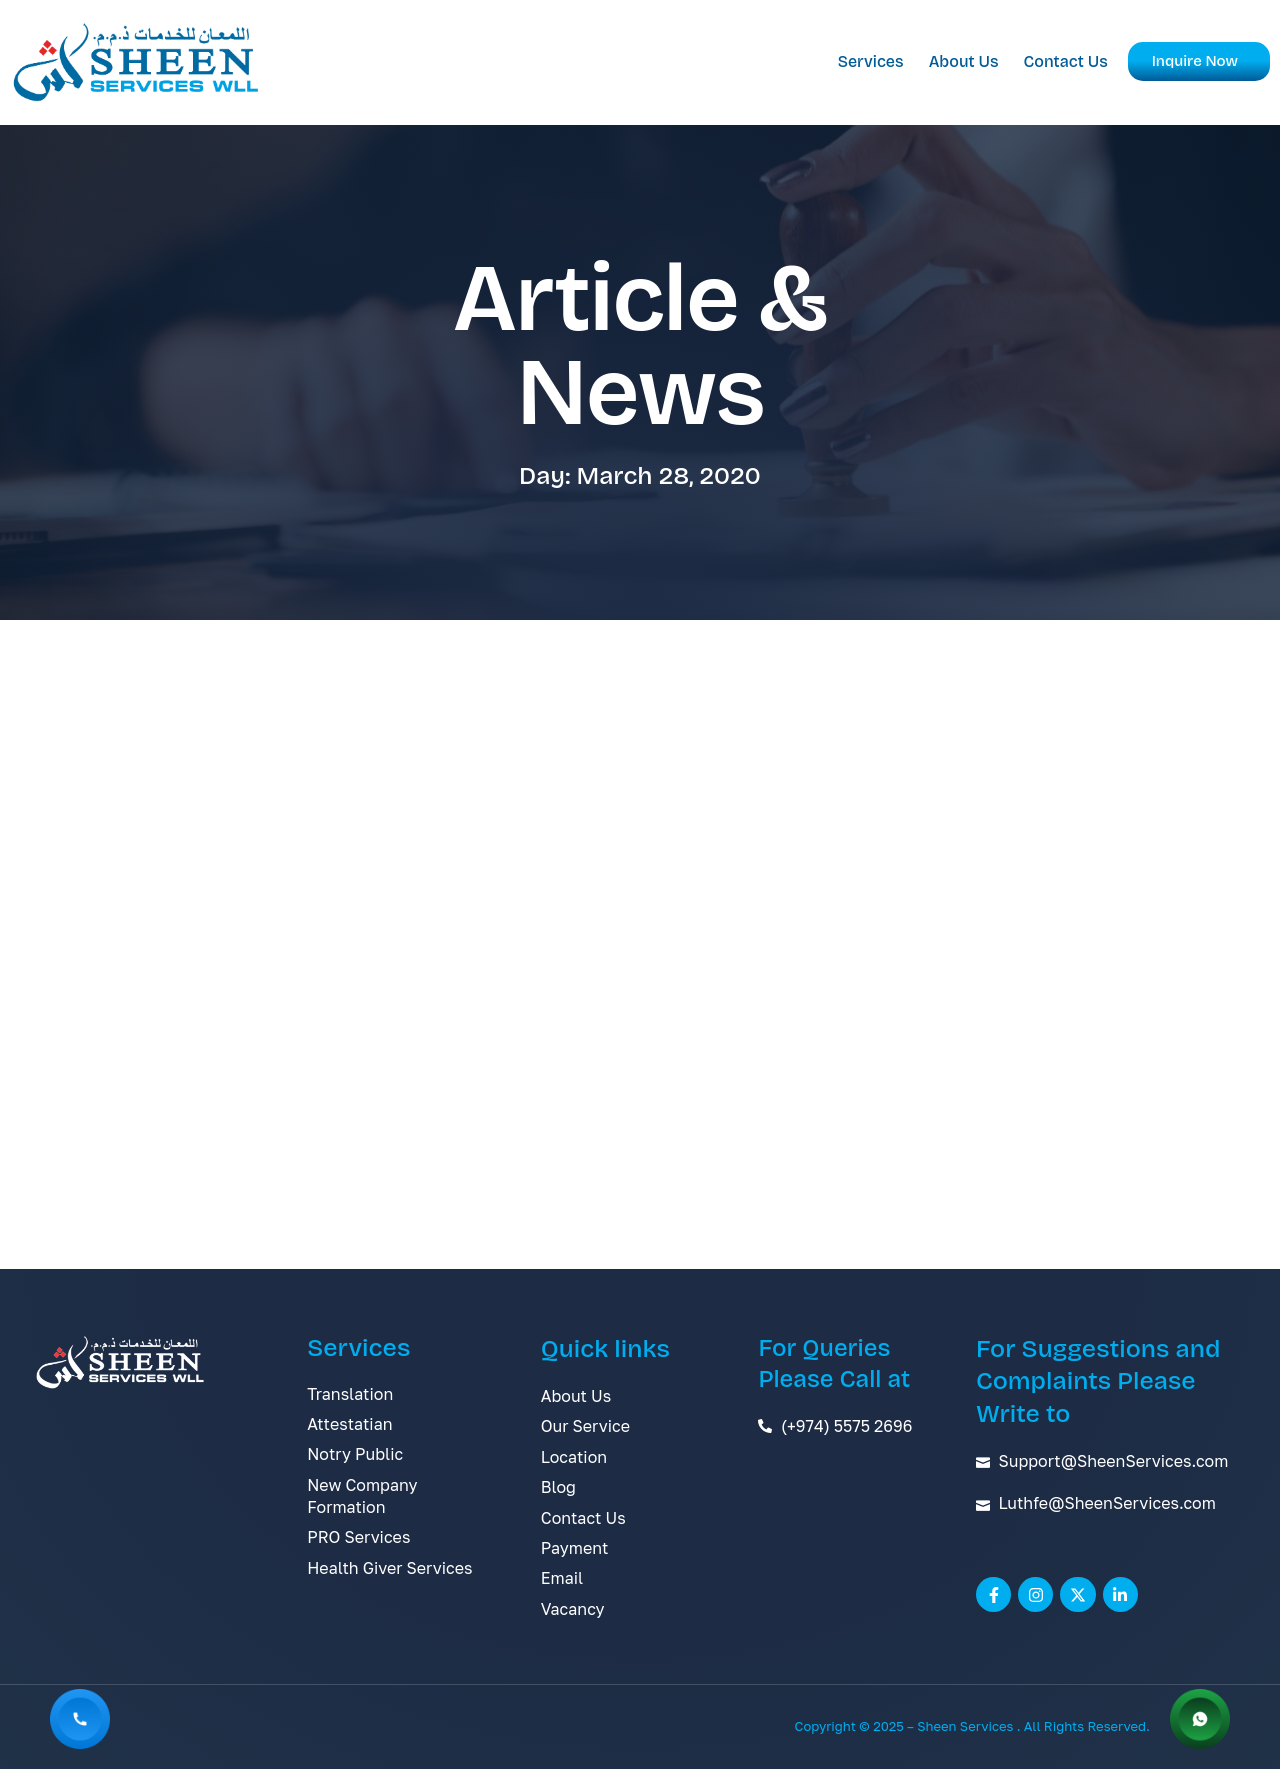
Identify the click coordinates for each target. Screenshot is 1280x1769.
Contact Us (1066, 61)
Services (871, 61)
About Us (964, 61)
